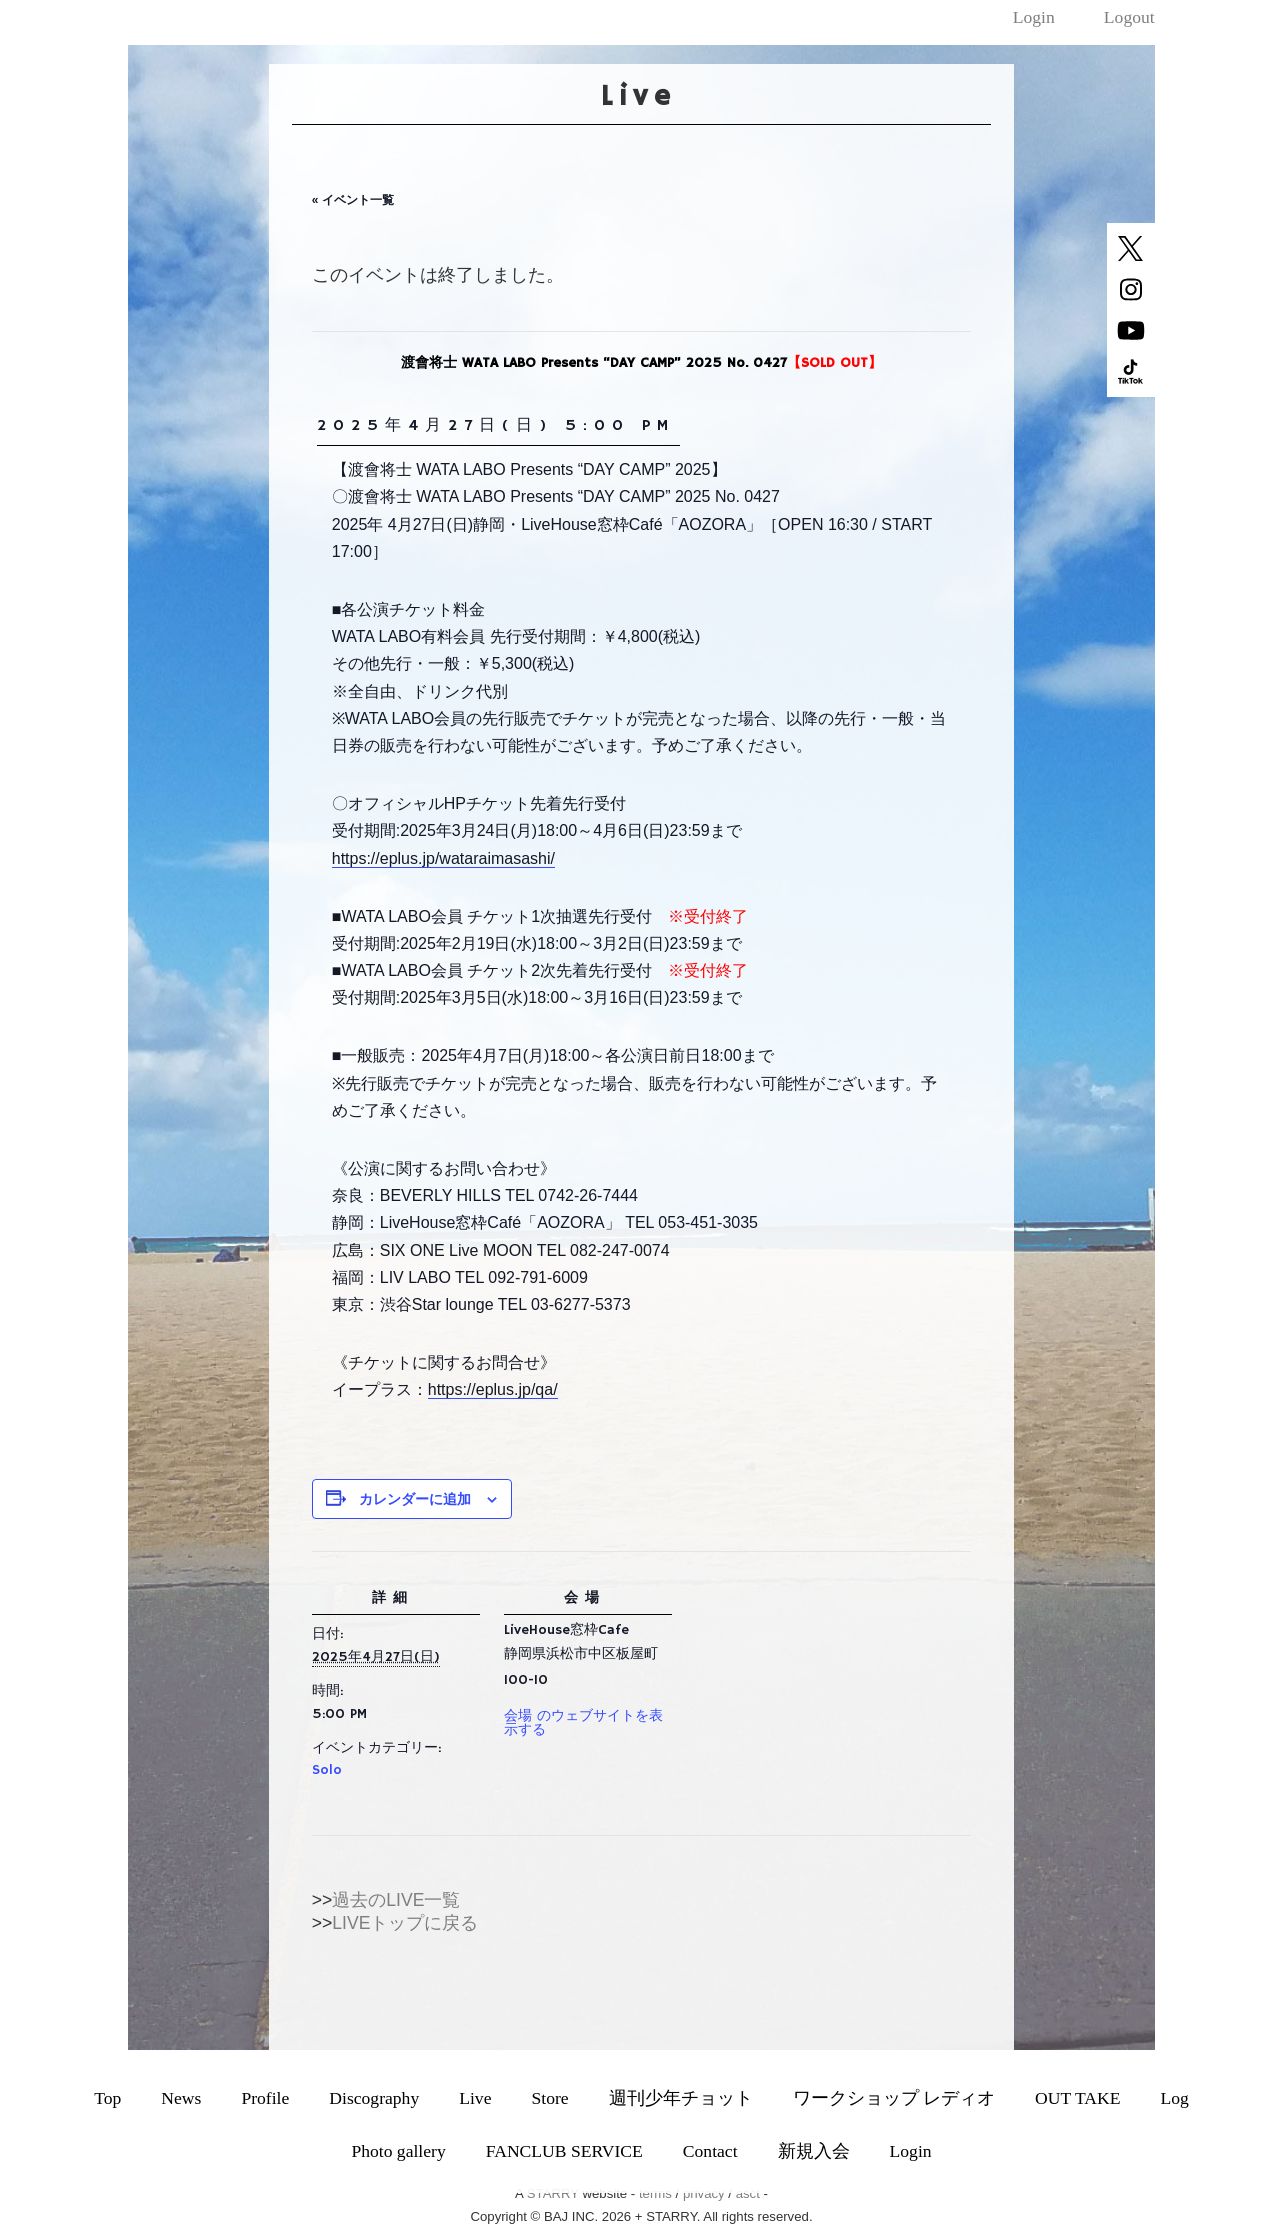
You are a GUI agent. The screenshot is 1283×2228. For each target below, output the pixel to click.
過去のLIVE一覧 (396, 1900)
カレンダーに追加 (415, 1499)
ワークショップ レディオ (894, 2098)
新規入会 (814, 2151)
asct (748, 2193)
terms (655, 2193)
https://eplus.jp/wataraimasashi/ (443, 858)
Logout (1129, 17)
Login (1034, 17)
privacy (704, 2193)
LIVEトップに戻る (405, 1923)
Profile (265, 2098)
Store (549, 2098)
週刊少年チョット (681, 2098)
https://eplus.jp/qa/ (493, 1389)
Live (475, 2098)
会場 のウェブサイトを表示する (583, 1723)
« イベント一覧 (353, 200)
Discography (374, 2098)
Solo (327, 1770)
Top (107, 2098)
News (181, 2098)
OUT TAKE (1077, 2098)
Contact (710, 2151)
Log (1174, 2098)
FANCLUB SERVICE (564, 2151)
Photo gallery (398, 2151)
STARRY (553, 2193)
